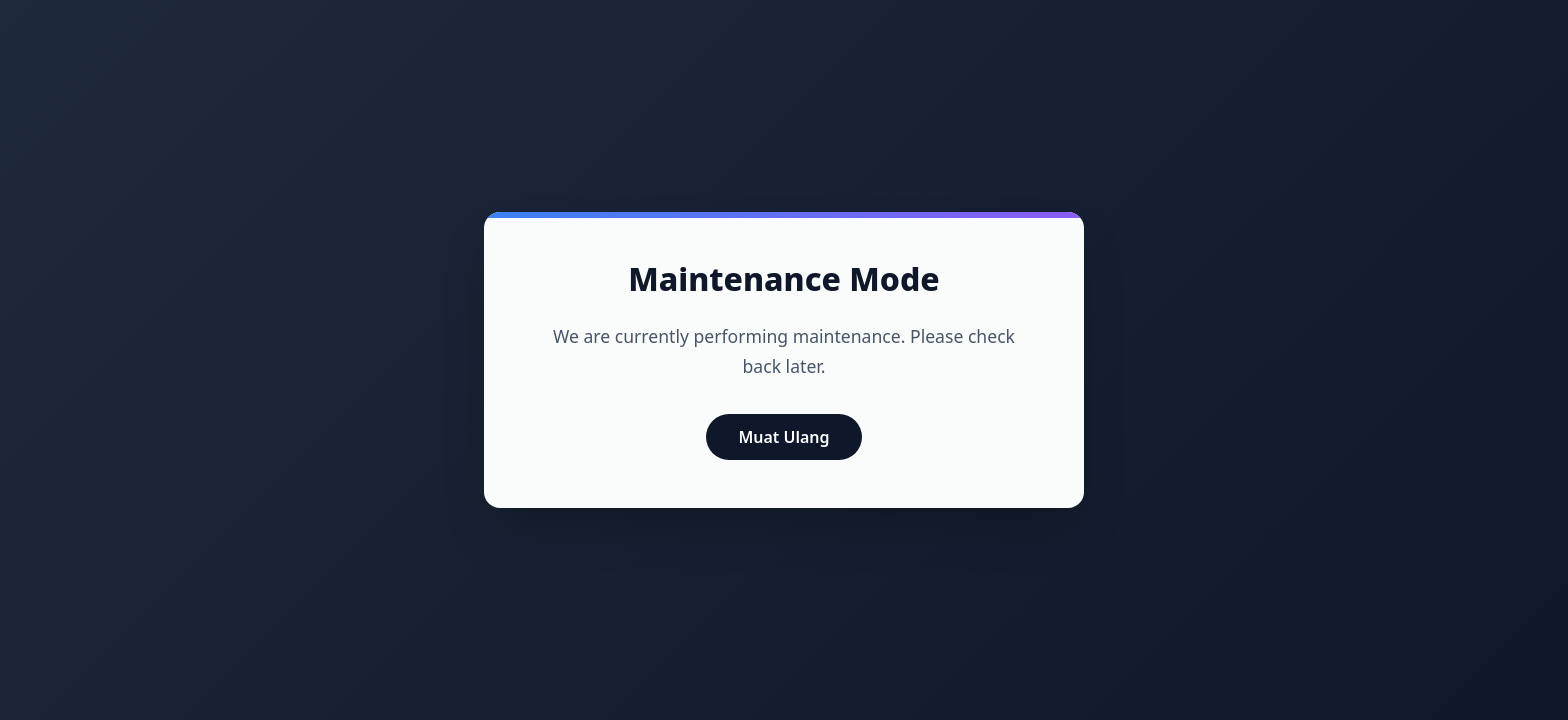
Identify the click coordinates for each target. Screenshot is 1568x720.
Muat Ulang (783, 437)
